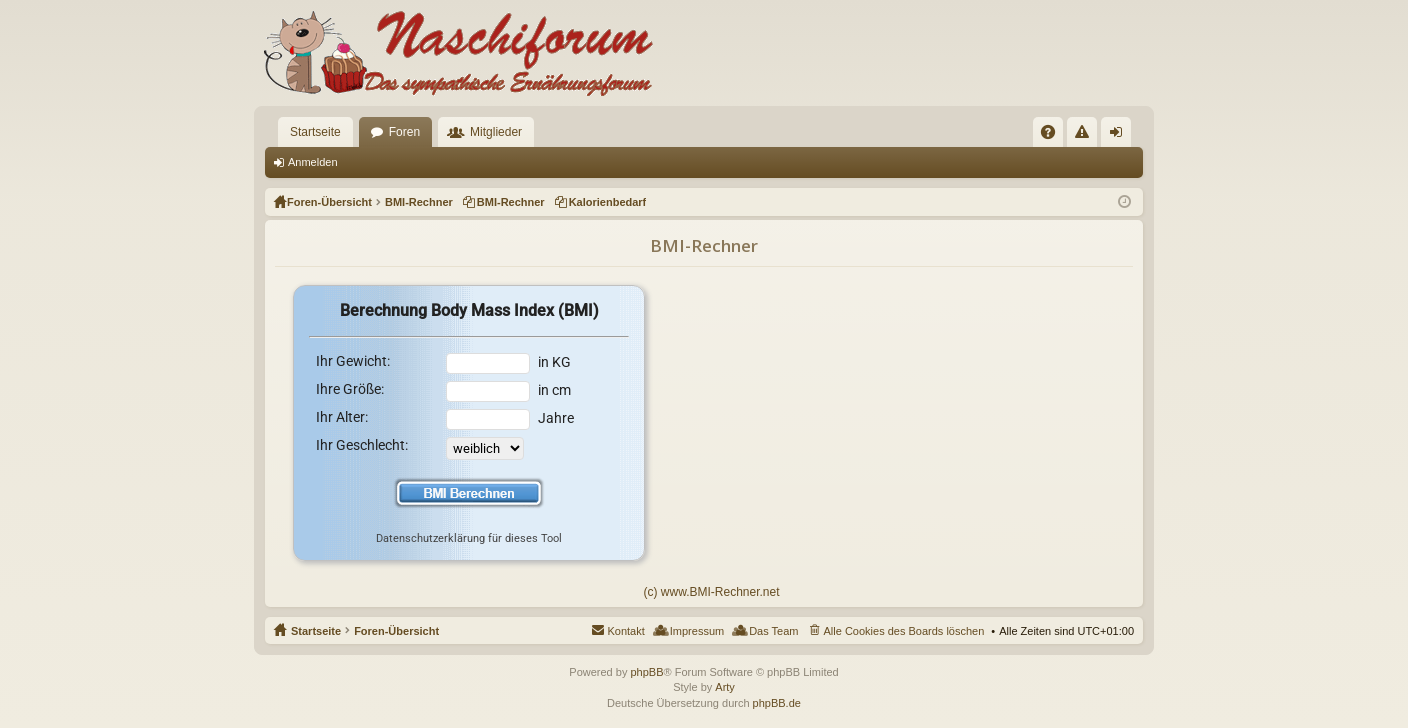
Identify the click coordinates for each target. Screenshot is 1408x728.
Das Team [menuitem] (773, 631)
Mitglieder (496, 132)
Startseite (315, 132)
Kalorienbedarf (608, 202)
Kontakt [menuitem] (625, 631)
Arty (725, 687)
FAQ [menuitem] (1054, 136)
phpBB (646, 672)
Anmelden (313, 162)
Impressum (697, 631)
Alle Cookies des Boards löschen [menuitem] (904, 631)
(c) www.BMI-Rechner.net (711, 592)
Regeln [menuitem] (1086, 136)
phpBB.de (777, 703)
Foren (404, 132)
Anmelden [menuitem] (1120, 136)
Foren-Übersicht (396, 631)
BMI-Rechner (511, 202)
